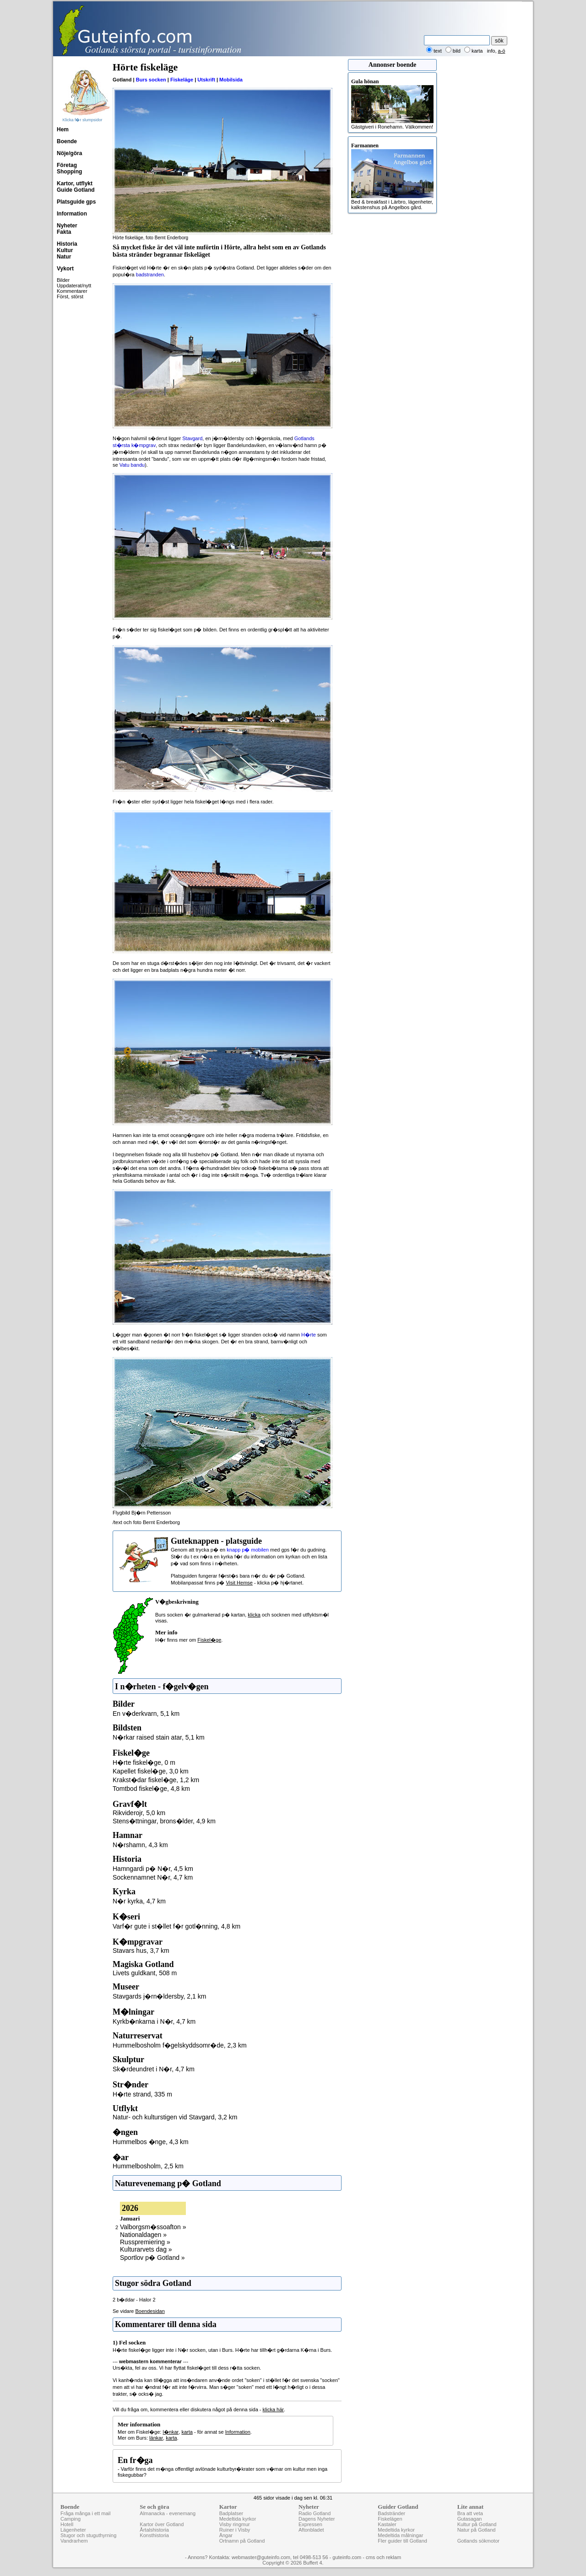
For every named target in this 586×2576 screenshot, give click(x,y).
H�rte (308, 1334)
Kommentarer (72, 291)
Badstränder (391, 2513)
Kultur (65, 250)
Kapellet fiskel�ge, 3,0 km (151, 1771)
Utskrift (206, 79)
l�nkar (171, 2432)
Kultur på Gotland (477, 2524)
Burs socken (151, 79)
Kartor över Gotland (162, 2524)
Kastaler (387, 2524)
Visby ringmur (234, 2524)
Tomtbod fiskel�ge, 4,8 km (151, 1788)
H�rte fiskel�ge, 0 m (144, 1762)
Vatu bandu (132, 465)
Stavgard (192, 438)
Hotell (66, 2524)
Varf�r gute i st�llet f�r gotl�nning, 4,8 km (176, 1926)
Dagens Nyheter (316, 2519)
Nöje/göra (69, 153)
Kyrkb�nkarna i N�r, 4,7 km (154, 2021)
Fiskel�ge (209, 1640)
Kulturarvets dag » (146, 2249)
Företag (67, 165)
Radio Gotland (314, 2513)
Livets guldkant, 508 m (145, 1973)
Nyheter (67, 225)
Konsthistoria (154, 2535)
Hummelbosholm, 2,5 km (148, 2166)
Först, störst (70, 296)
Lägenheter (73, 2530)
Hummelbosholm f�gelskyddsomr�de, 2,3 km (180, 2045)
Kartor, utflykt (74, 183)
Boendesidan (150, 2311)
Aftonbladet (311, 2530)
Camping (70, 2519)
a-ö (501, 51)
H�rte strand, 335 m (142, 2094)
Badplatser (231, 2513)
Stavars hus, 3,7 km (141, 1950)
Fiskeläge (181, 79)
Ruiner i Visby (234, 2530)
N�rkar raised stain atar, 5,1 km (159, 1737)
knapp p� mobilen (248, 1549)
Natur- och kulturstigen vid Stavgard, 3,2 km (175, 2117)
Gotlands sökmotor (478, 2541)
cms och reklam (383, 2557)
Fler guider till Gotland (402, 2541)
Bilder (63, 280)
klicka (254, 1614)
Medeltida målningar (400, 2535)
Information (72, 213)
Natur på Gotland (476, 2530)
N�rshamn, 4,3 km (140, 1844)
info (491, 51)
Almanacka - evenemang (167, 2513)
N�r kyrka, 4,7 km (139, 1901)
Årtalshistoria (154, 2530)
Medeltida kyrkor (237, 2519)
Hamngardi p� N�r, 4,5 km (153, 1868)
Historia (67, 244)
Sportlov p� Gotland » (152, 2257)
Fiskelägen (390, 2519)
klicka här (273, 2409)
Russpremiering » (145, 2242)
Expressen (310, 2524)
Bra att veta (470, 2513)
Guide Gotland (76, 190)
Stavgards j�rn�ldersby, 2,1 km (159, 1996)
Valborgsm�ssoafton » (153, 2227)
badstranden (150, 274)
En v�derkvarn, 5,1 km (146, 1713)
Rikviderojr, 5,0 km (139, 1812)
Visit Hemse (239, 1582)
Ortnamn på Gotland (242, 2541)
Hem (63, 129)
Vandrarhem (74, 2541)
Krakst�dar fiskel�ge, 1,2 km (156, 1780)
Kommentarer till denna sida (166, 2324)
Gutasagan (469, 2519)
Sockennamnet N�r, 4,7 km (153, 1877)
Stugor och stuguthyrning (88, 2535)
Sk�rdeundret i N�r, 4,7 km (154, 2069)
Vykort (65, 268)
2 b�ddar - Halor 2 (134, 2299)
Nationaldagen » (143, 2234)
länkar (156, 2438)
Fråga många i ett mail (85, 2513)
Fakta (64, 232)
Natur (64, 256)
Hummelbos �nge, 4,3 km (151, 2141)
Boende (67, 141)
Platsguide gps (76, 202)
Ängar (226, 2535)
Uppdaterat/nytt (74, 285)
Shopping (69, 171)
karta (186, 2432)
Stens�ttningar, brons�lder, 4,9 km (164, 1821)
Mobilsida (231, 79)
